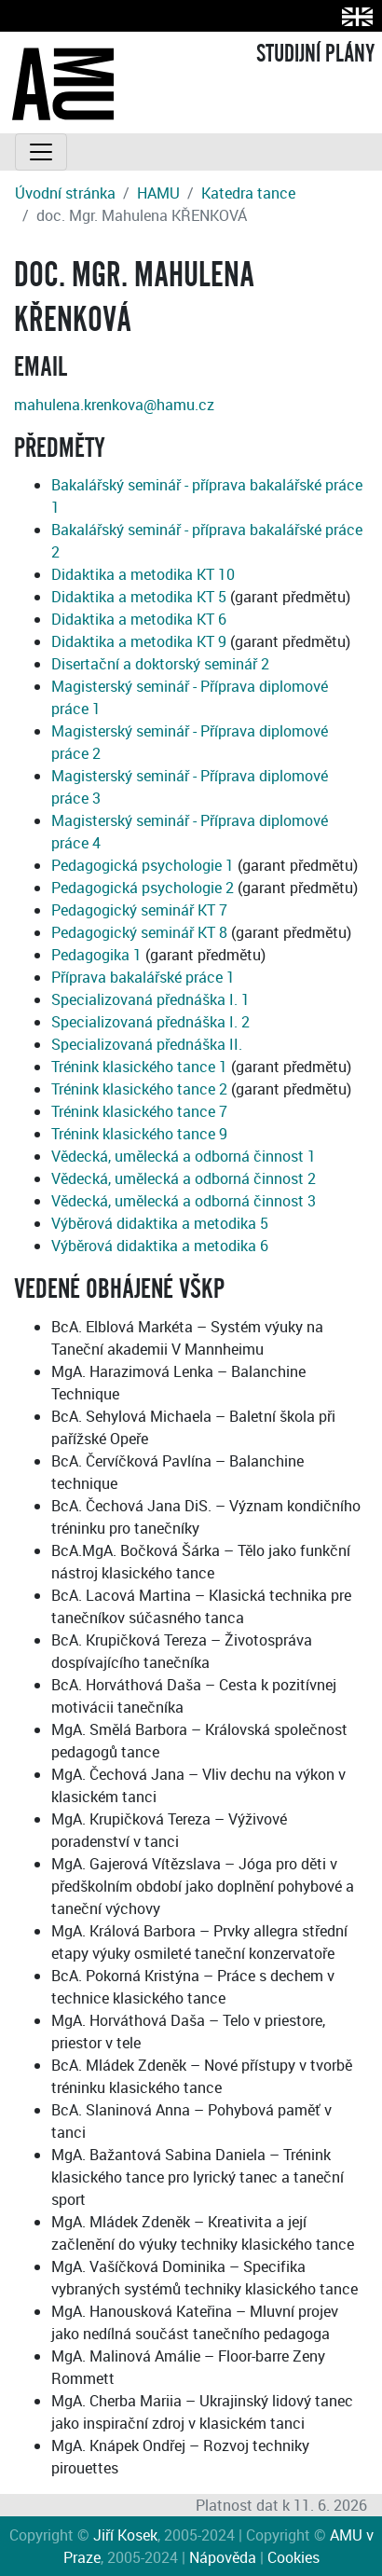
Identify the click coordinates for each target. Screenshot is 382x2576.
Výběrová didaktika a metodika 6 (159, 1245)
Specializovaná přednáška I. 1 (150, 999)
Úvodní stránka (65, 193)
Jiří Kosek (125, 2535)
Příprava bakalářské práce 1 (143, 977)
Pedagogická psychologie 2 (142, 887)
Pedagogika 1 (96, 954)
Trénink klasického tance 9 (139, 1133)
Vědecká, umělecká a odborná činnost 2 (183, 1178)
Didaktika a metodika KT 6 (138, 619)
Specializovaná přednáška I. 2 (150, 1022)
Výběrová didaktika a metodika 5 (159, 1223)
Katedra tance (248, 193)
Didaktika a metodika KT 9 (138, 641)
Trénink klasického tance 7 (139, 1111)
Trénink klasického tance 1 (139, 1066)
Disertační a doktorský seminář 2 (160, 664)
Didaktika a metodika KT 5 (138, 596)
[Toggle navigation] (41, 152)
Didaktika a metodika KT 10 (143, 574)
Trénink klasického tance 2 (139, 1089)
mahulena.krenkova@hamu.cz (114, 404)
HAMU (158, 193)
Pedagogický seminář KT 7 (139, 910)
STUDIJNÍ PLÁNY (315, 54)
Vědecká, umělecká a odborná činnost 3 (183, 1201)
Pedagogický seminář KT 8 (139, 932)
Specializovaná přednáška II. (146, 1044)
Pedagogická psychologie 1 (142, 865)
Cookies (293, 2557)
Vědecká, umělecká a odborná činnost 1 (183, 1156)
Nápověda (222, 2557)
